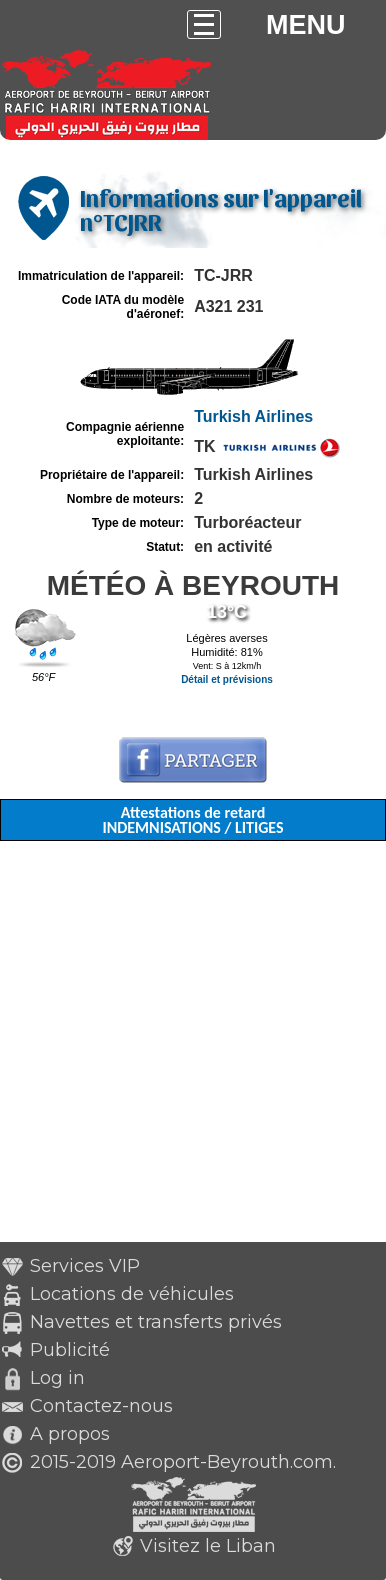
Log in (57, 1378)
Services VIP (85, 1266)
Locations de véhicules (132, 1294)
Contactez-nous (101, 1406)
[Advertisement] (193, 1049)
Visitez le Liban (208, 1546)
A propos (70, 1434)
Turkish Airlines (253, 416)
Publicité (70, 1350)
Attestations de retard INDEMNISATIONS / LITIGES (192, 820)
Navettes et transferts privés (156, 1322)
